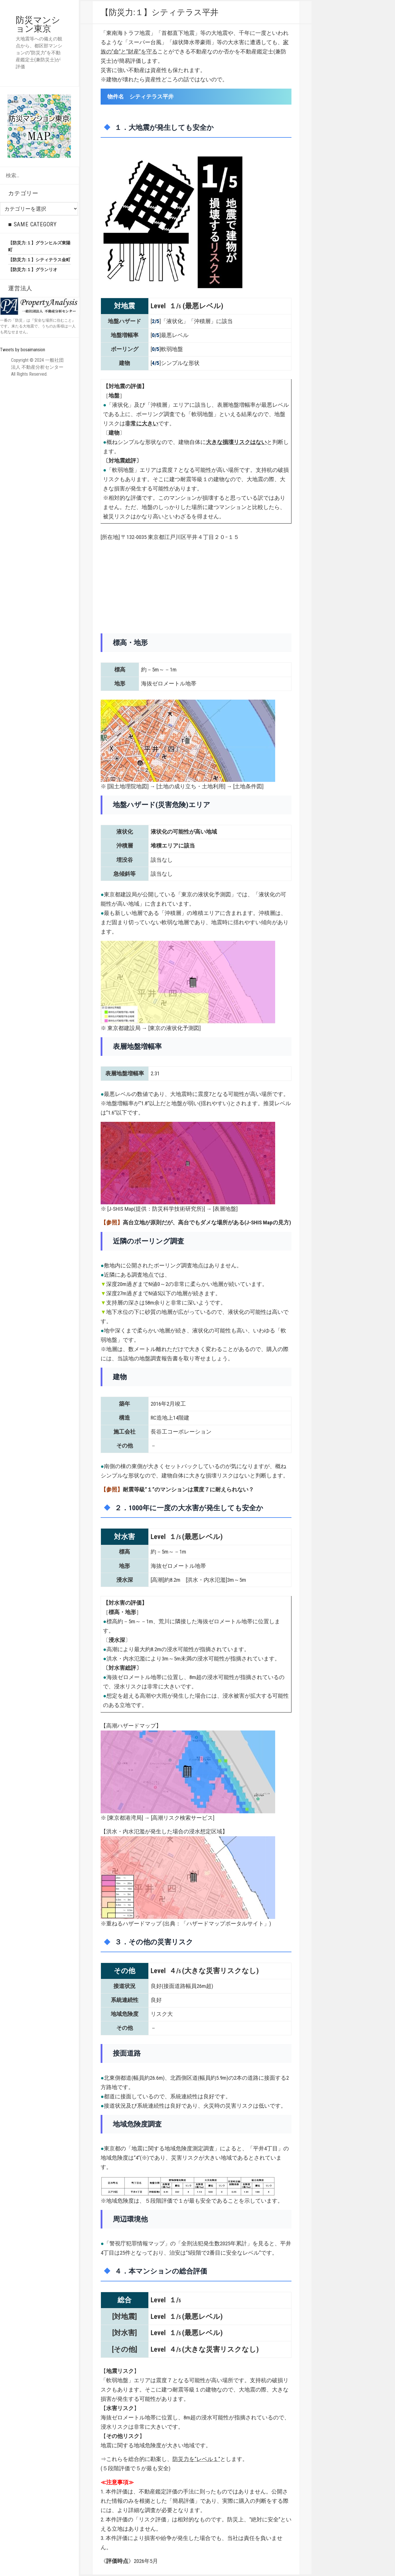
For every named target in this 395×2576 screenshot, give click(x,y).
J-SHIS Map (121, 1208)
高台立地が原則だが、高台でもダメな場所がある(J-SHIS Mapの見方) (207, 1222)
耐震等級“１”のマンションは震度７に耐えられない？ (188, 1489)
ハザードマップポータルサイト (225, 1923)
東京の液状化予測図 (174, 1028)
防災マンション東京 (38, 24)
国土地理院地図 (127, 786)
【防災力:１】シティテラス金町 (39, 259)
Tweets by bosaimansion (22, 349)
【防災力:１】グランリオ (32, 269)
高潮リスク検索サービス (182, 1817)
